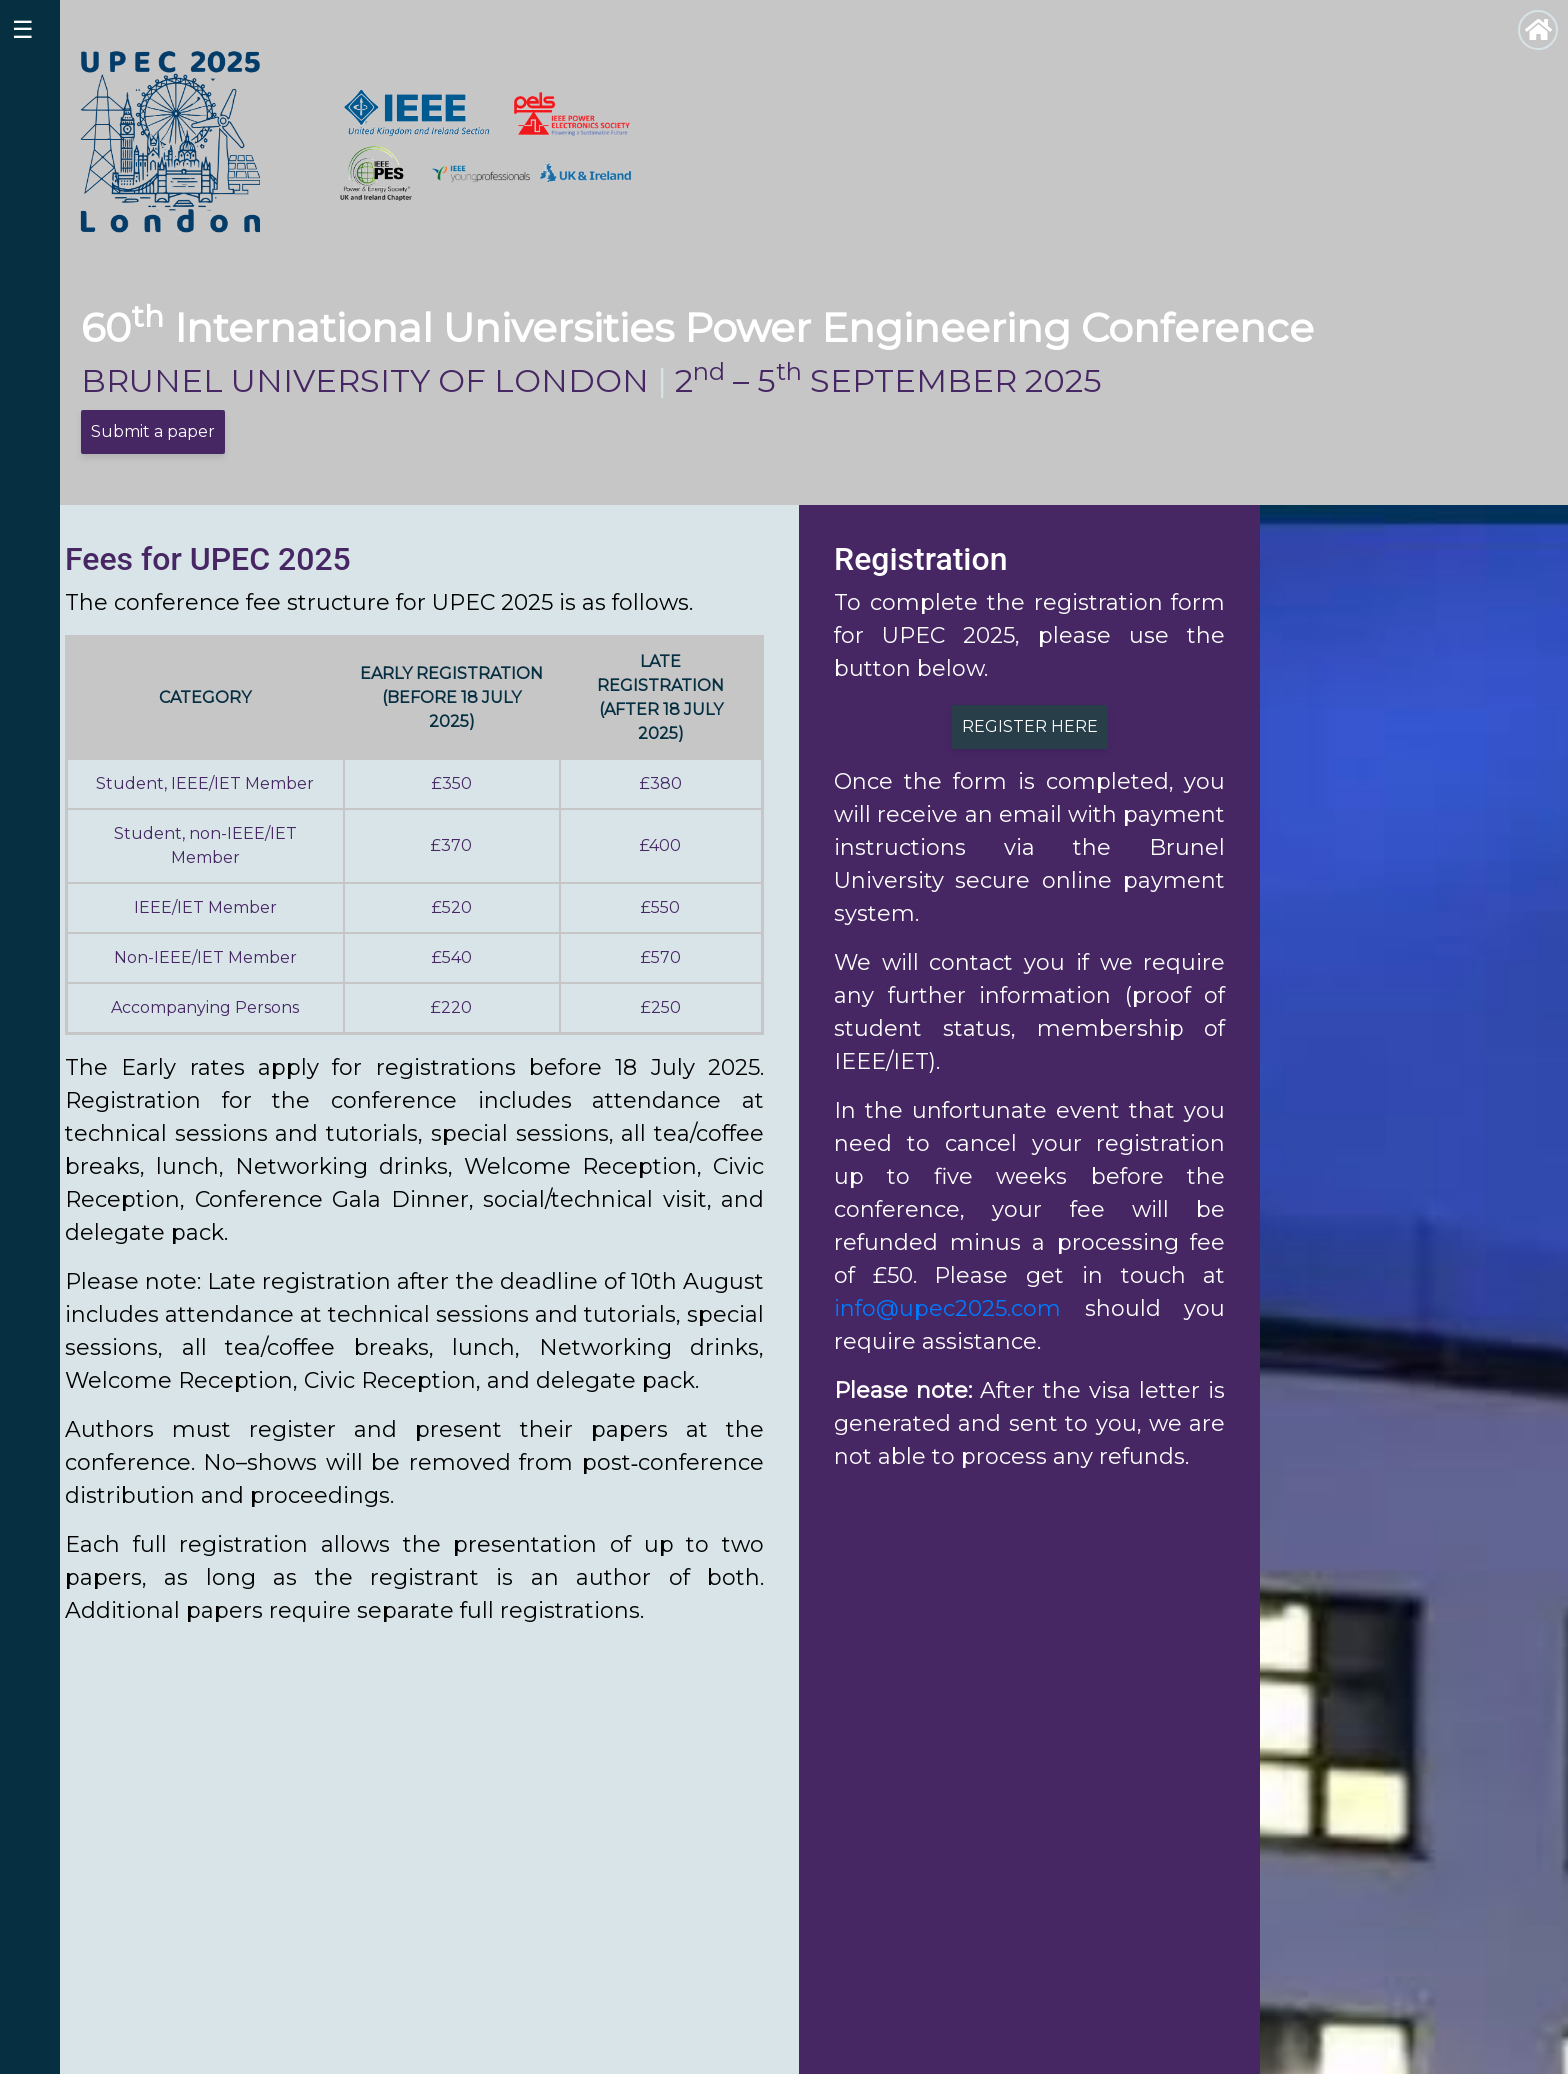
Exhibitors (1456, 2012)
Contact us (1460, 2036)
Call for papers (1475, 1988)
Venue (1443, 1964)
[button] (145, 1781)
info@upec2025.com (947, 1308)
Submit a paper (153, 431)
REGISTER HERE (1030, 726)
